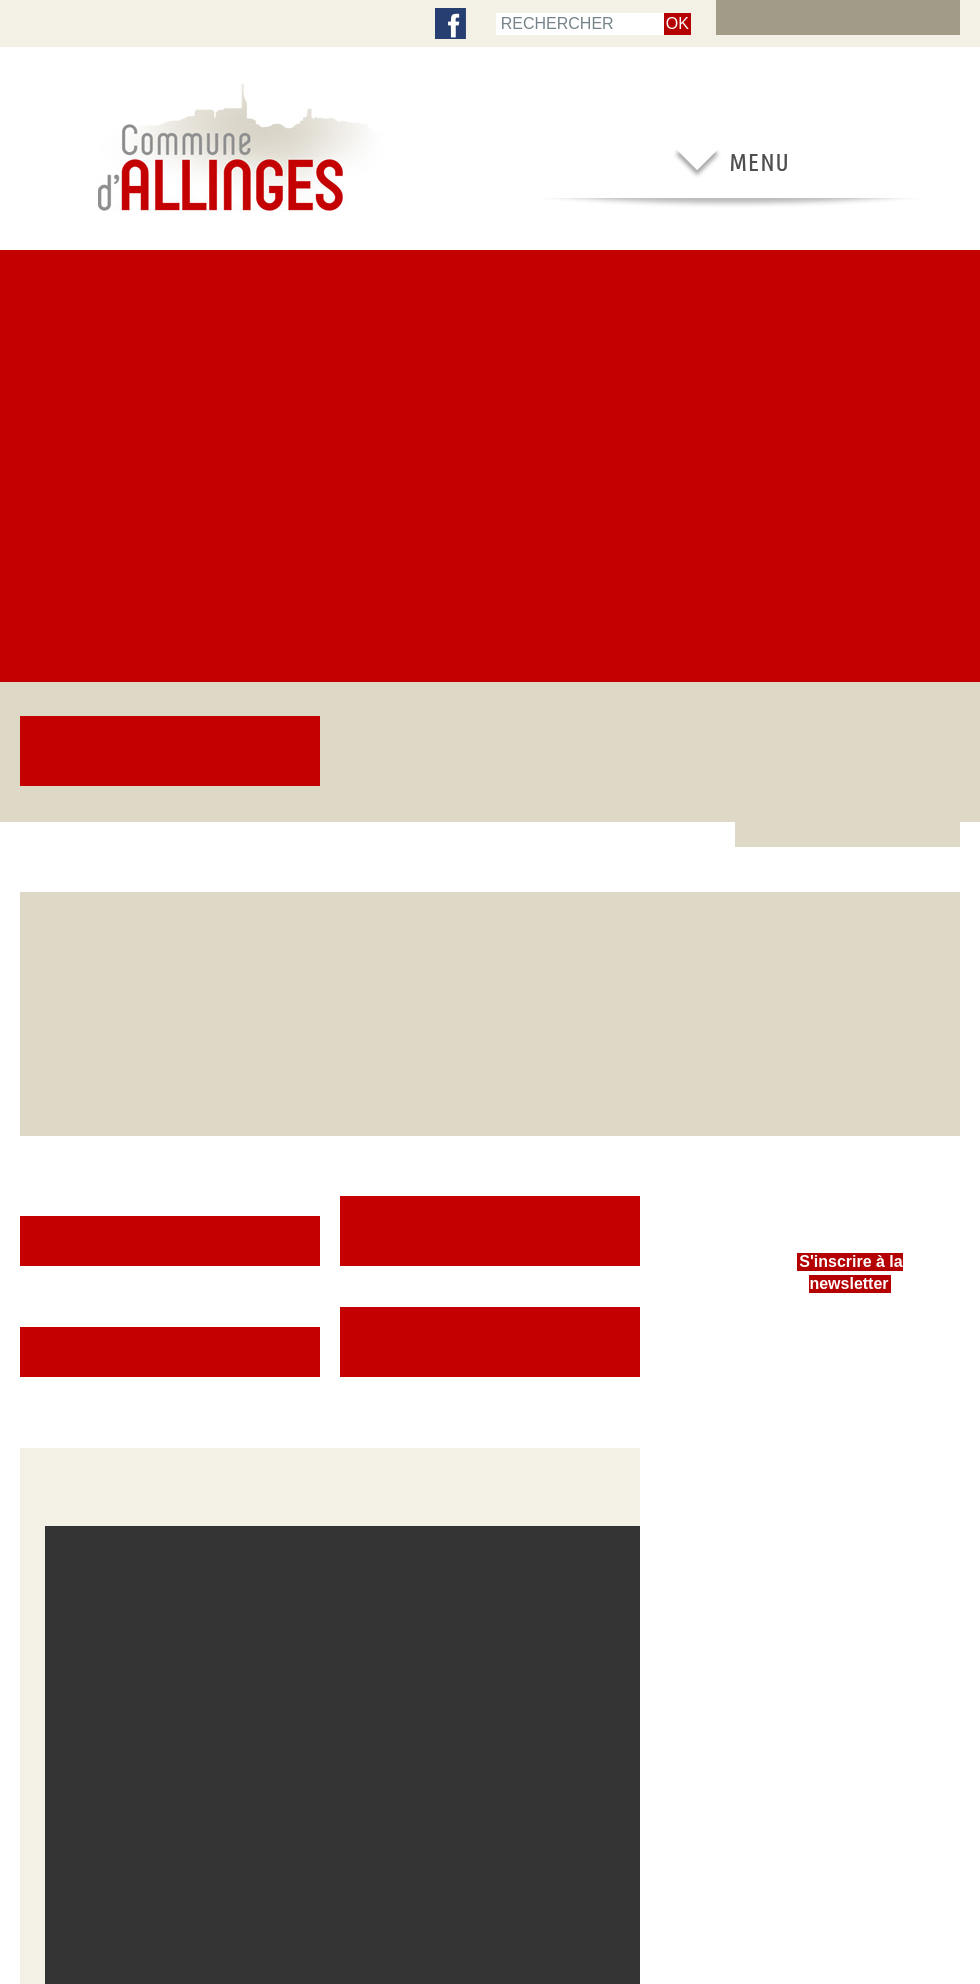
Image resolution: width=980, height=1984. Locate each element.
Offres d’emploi (812, 1482)
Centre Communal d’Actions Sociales (89, 1417)
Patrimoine (611, 1338)
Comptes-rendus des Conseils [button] (490, 671)
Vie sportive (615, 1356)
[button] (330, 1006)
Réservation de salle (824, 1428)
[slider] (314, 1167)
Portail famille (431, 1388)
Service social (242, 1356)
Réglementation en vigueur (840, 1446)
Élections (43, 1320)
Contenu (158, 22)
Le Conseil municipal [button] (170, 671)
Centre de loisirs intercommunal (438, 1363)
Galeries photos (248, 1482)
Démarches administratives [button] (490, 579)
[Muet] (557, 1147)
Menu (98, 22)
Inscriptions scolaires (262, 1320)
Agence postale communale (841, 1338)
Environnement (245, 1410)
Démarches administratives (841, 1320)
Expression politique (72, 1514)
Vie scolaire (425, 1320)
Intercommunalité (63, 1496)
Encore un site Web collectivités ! (490, 1915)
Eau (217, 1428)
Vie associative (622, 1320)
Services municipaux (70, 1460)
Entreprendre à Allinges (831, 1392)
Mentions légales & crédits (555, 1887)
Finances (42, 1478)
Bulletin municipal (64, 1392)
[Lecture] (71, 1147)
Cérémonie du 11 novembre (520, 297)
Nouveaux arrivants (821, 1374)
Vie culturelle (616, 1374)
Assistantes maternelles (457, 1338)
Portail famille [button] (170, 579)
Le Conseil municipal (71, 1338)
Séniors (227, 1464)
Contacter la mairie (819, 1464)
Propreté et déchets (258, 1446)
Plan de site (235, 22)
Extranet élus (860, 21)
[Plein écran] (589, 1147)
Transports (800, 1356)
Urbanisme (235, 1374)
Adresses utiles (811, 1410)
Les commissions (63, 1356)
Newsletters (50, 1442)
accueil (40, 22)
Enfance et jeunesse (258, 1338)
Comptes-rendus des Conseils (97, 1374)
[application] (330, 1006)
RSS (386, 1887)
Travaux (228, 1392)
